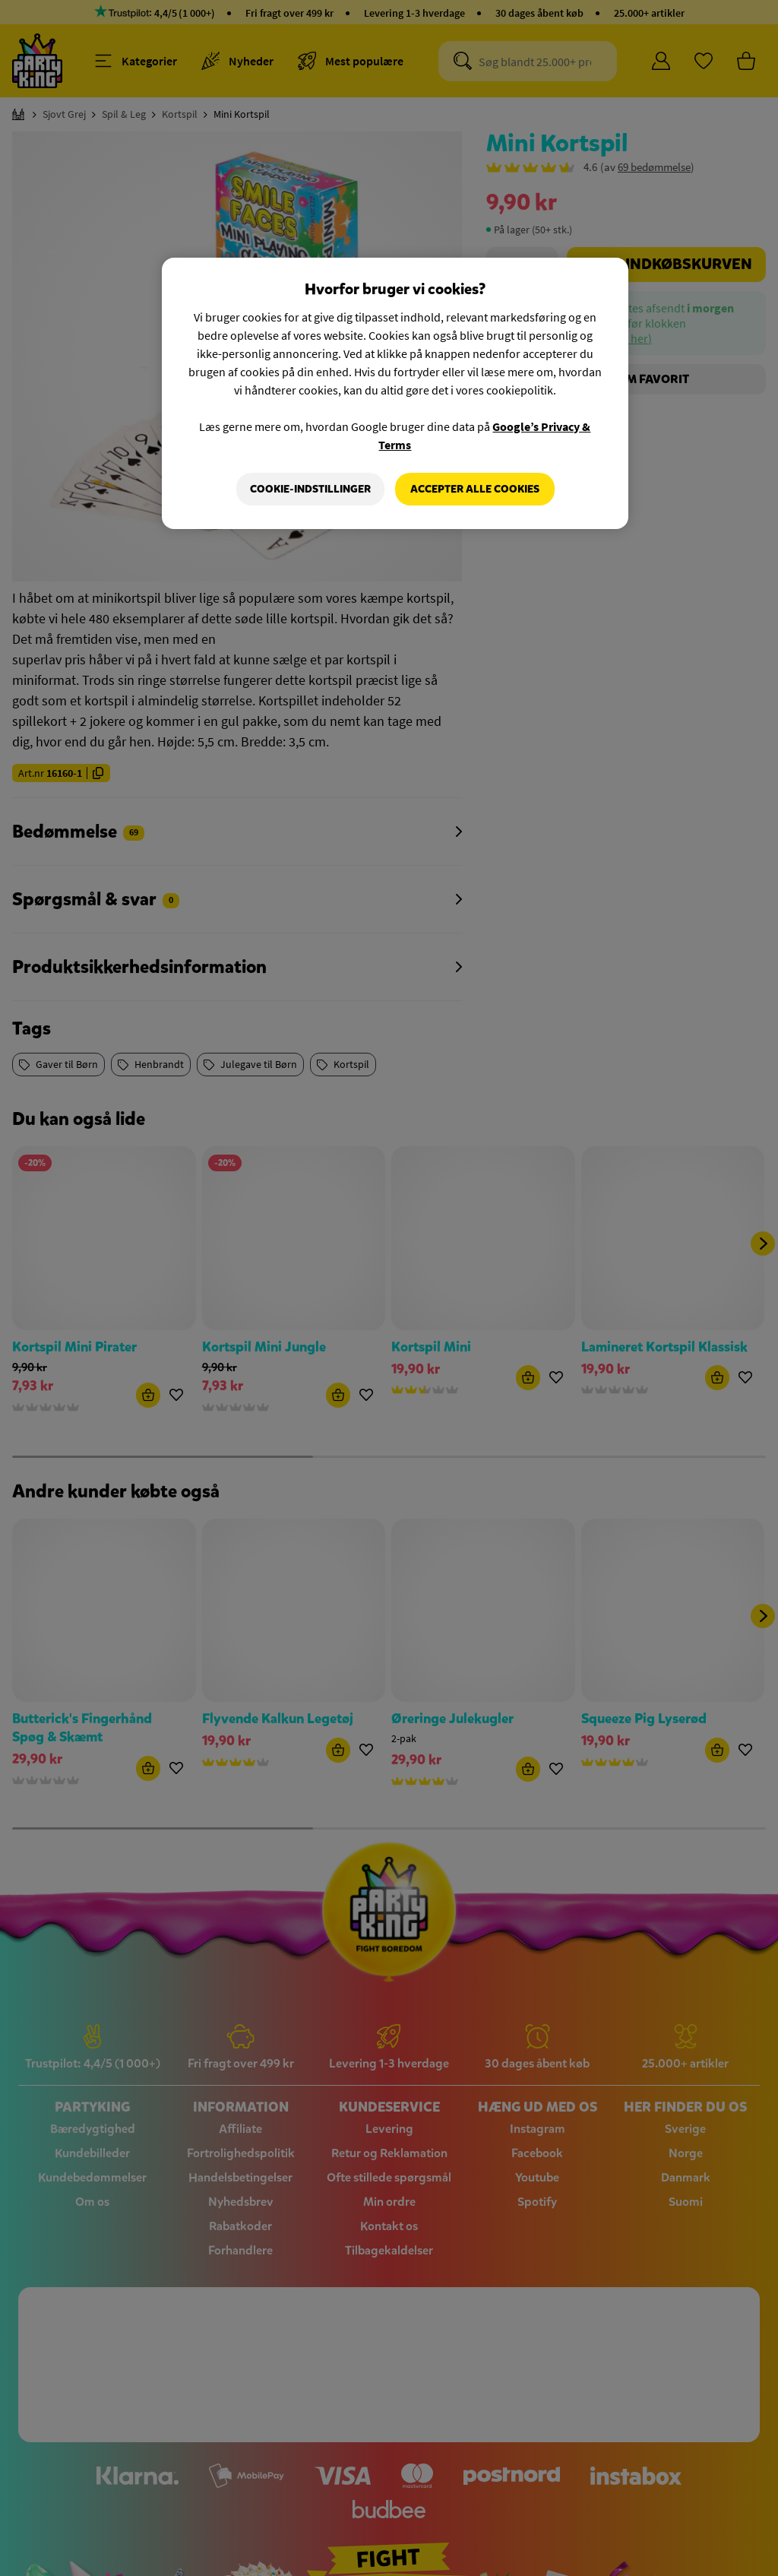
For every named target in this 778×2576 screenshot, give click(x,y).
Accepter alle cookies (474, 489)
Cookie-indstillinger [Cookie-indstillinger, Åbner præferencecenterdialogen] (310, 489)
